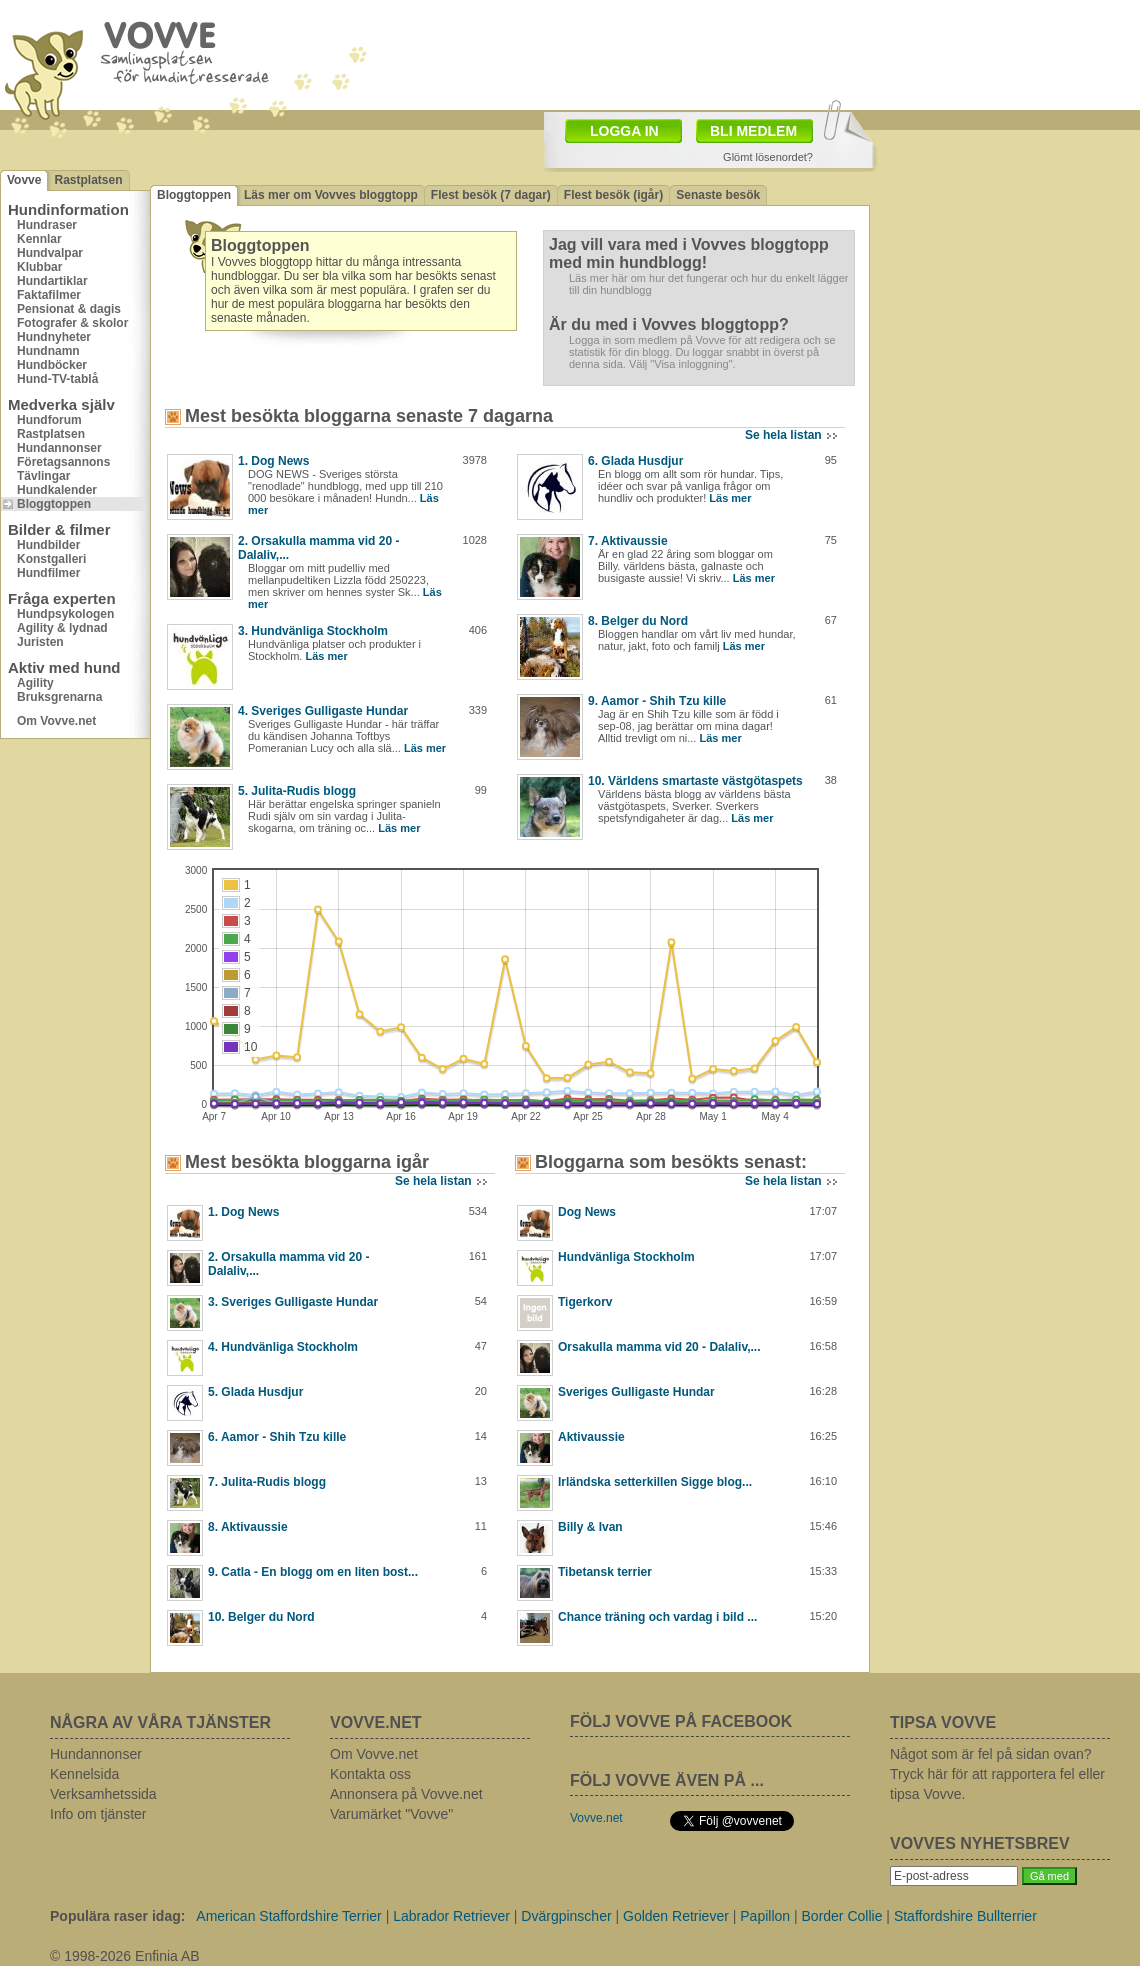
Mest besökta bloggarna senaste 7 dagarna (369, 416)
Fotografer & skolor (72, 323)
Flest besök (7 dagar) (491, 195)
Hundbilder (48, 545)
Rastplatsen (88, 180)
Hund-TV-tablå (57, 379)
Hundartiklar (52, 281)
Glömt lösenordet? (768, 157)
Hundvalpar (50, 253)
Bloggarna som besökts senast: (671, 1162)
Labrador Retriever (451, 1916)
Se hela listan (783, 435)
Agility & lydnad (62, 628)
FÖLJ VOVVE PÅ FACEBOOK (681, 1721)
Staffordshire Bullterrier (965, 1916)
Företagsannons (63, 462)
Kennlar (39, 239)
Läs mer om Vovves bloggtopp (331, 195)
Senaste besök (718, 195)
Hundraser (47, 225)
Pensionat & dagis (69, 309)
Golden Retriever (676, 1916)
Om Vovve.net (56, 721)
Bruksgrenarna (59, 697)
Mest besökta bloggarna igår (307, 1162)
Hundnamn (48, 351)
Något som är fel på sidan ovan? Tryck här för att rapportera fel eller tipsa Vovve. (997, 1774)
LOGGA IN (624, 131)
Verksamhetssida (103, 1794)
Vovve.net (596, 1818)
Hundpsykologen (65, 614)
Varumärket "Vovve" (391, 1814)
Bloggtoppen (54, 504)
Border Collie (842, 1916)
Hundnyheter (54, 337)
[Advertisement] (1005, 265)
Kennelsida (84, 1774)
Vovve (24, 180)
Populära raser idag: (117, 1916)
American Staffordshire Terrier (288, 1916)
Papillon (765, 1916)
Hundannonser (59, 448)
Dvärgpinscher (566, 1916)
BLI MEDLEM (753, 131)
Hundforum (49, 420)
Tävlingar (43, 476)
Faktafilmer (49, 295)
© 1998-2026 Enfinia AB (125, 1956)
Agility (35, 683)
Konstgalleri (51, 559)
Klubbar (39, 267)
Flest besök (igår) (613, 195)
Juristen (40, 642)
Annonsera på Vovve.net (406, 1794)
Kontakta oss (370, 1774)
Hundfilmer (48, 573)
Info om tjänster (98, 1814)
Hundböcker (52, 365)
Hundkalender (57, 490)
